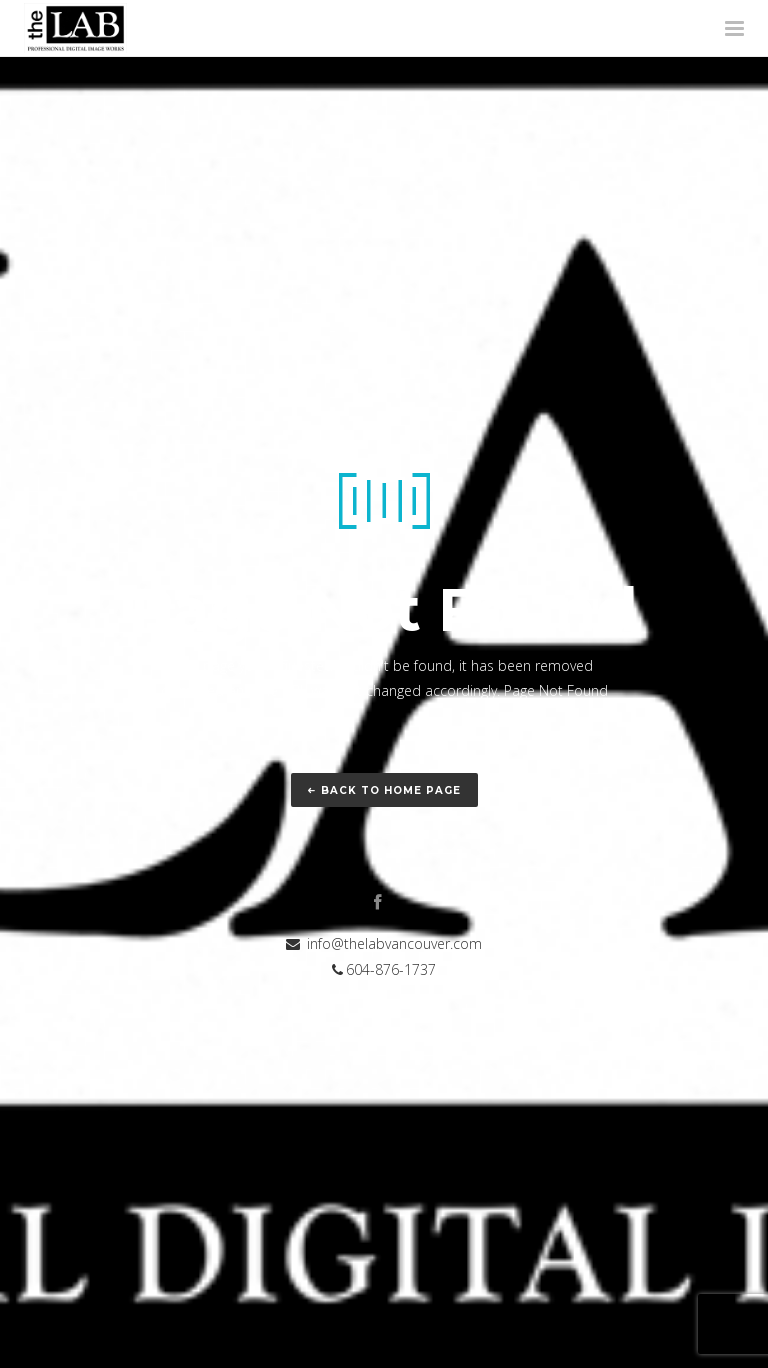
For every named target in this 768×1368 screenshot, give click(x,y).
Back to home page (384, 790)
